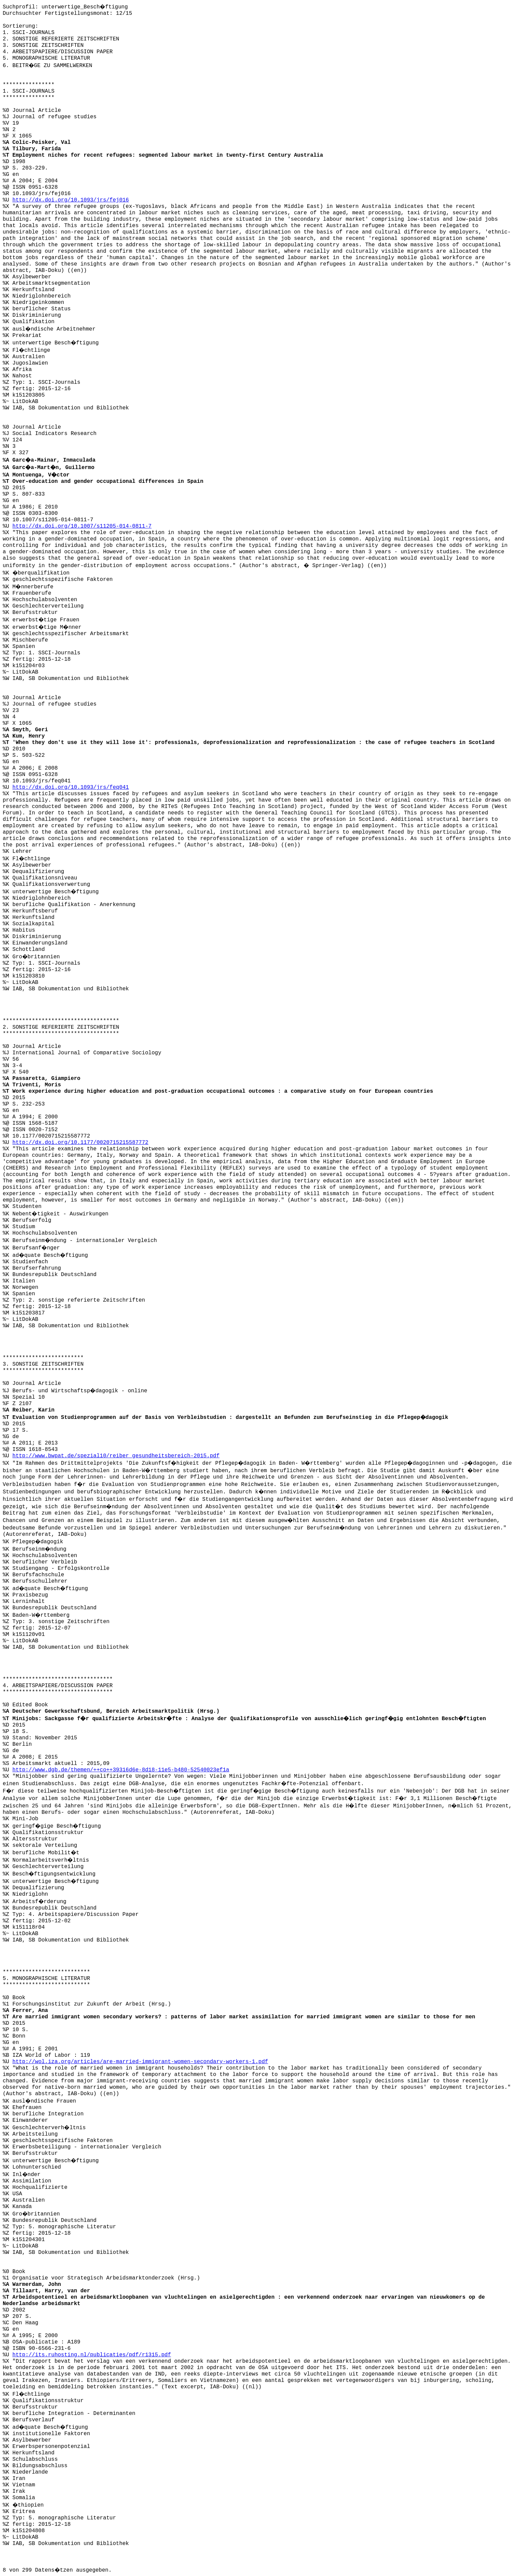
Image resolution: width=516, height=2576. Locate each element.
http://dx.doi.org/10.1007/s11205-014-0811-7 (82, 526)
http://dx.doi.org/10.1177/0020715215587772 (80, 1143)
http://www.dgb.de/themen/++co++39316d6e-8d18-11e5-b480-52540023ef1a (120, 1770)
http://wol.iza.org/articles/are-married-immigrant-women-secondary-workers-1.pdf (140, 2062)
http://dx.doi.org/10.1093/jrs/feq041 (70, 787)
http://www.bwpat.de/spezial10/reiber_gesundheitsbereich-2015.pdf (116, 1456)
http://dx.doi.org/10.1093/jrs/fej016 (70, 200)
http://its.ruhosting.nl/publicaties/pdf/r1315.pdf (91, 2355)
